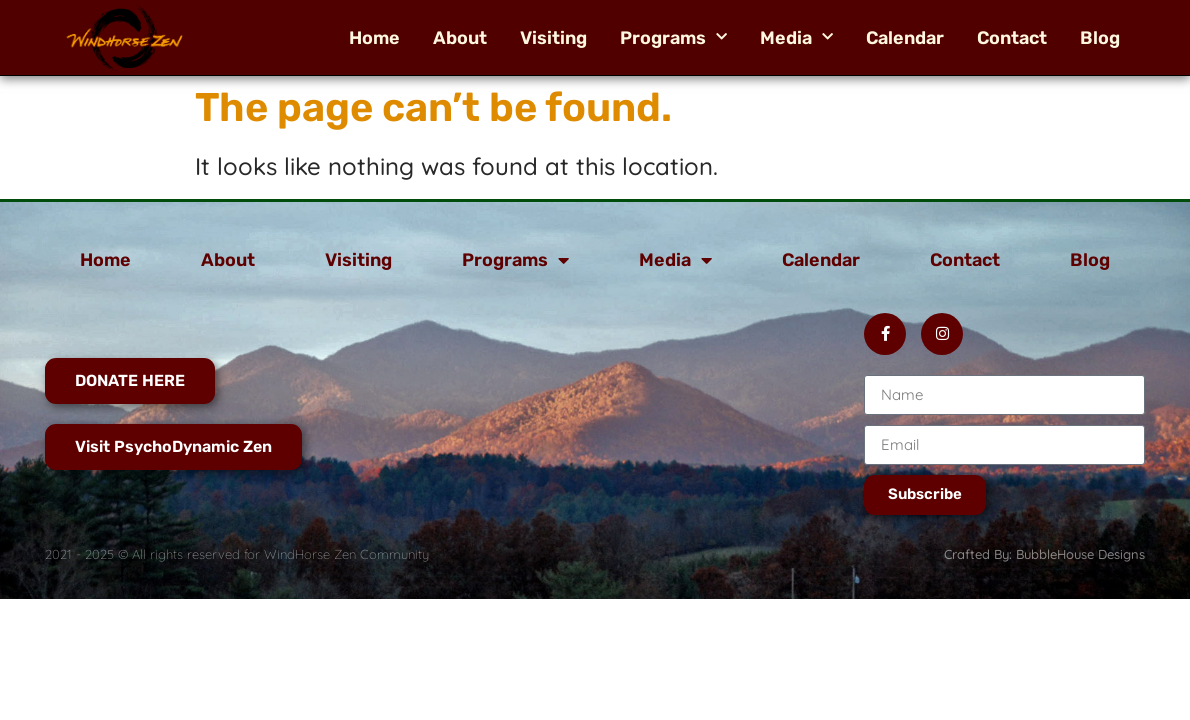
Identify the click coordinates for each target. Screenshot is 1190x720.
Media (796, 38)
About (460, 38)
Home (374, 38)
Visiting (553, 38)
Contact (1012, 38)
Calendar (905, 38)
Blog (1100, 38)
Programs (673, 38)
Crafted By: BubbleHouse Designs (1044, 554)
